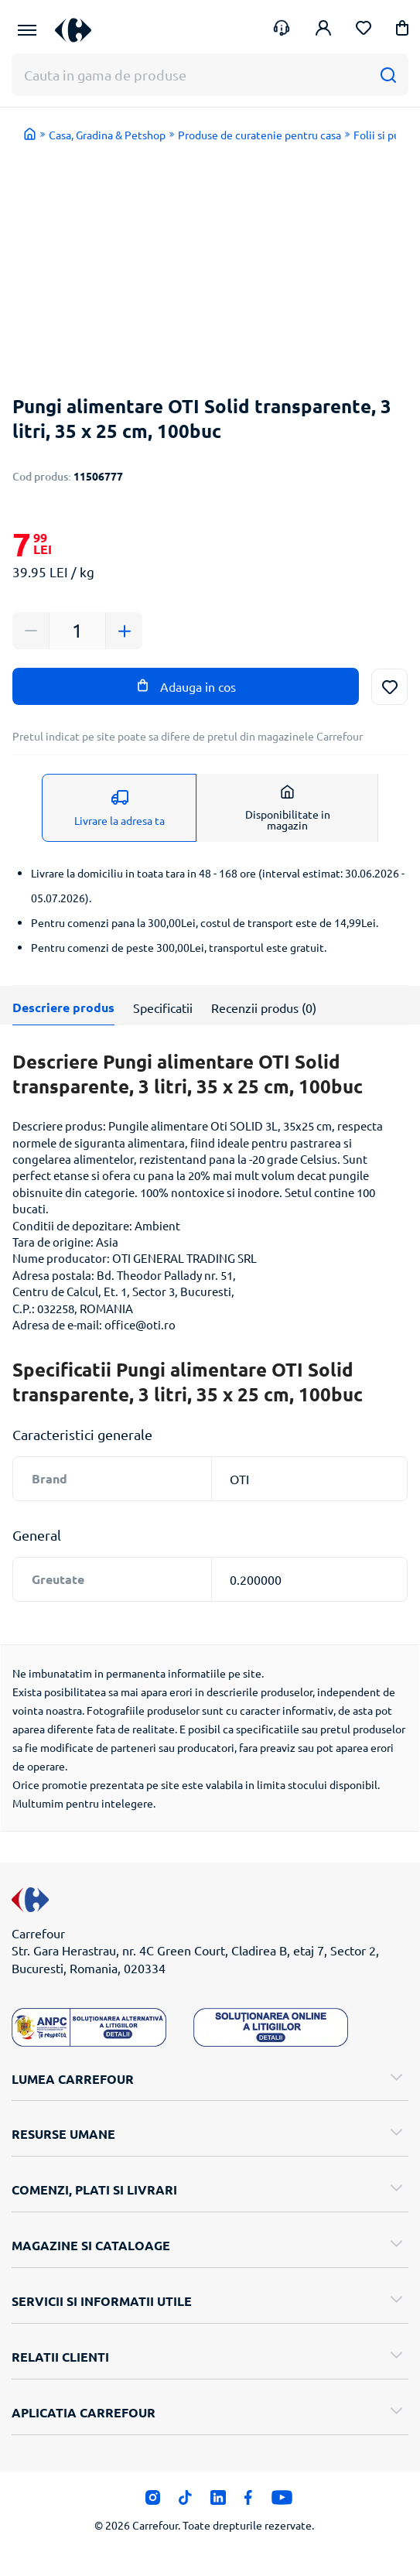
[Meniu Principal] (27, 30)
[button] (402, 30)
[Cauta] (388, 74)
